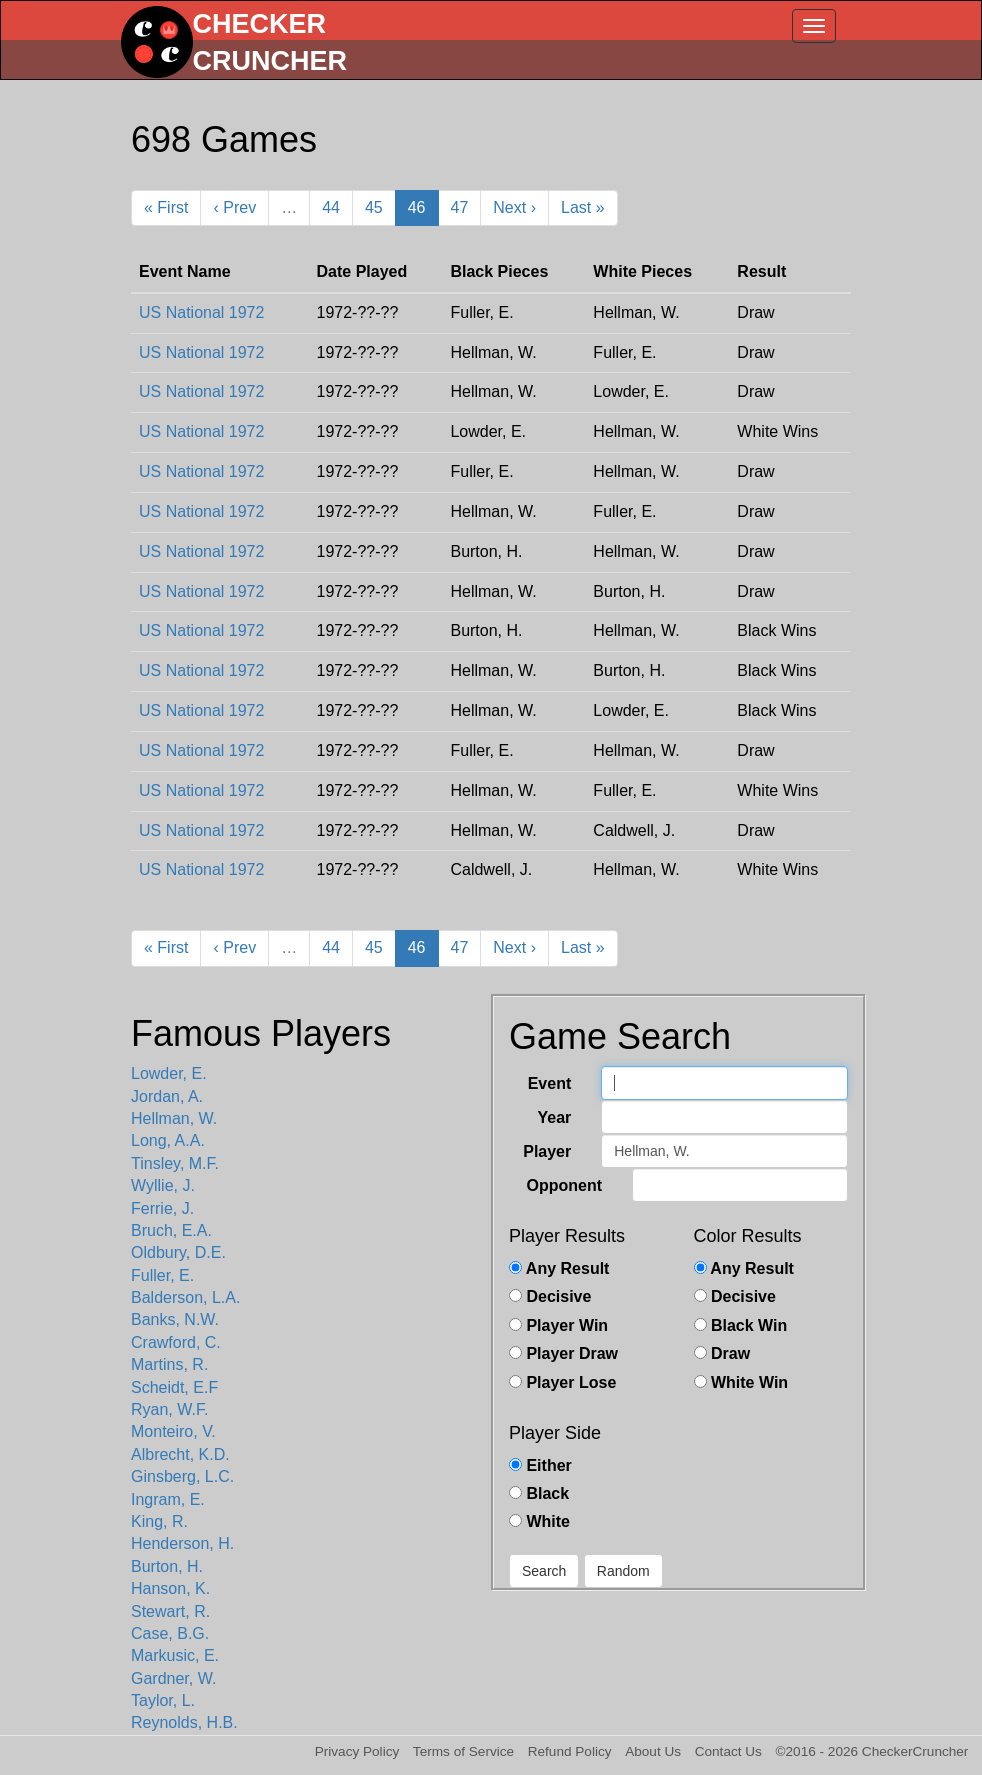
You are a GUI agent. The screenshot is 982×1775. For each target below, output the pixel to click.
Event (550, 1083)
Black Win (741, 1325)
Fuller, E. (162, 1275)
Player (547, 1151)
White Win (741, 1382)
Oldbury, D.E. (178, 1252)
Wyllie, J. (163, 1185)
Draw (722, 1353)
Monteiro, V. (173, 1431)
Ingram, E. (168, 1499)
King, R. (159, 1521)
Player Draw (563, 1353)
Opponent (564, 1185)
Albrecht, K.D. (180, 1454)
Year (554, 1117)
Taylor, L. (163, 1700)
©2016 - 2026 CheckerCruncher (872, 1751)
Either (540, 1465)
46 (417, 207)
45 (374, 207)
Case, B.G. (170, 1633)
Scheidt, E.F (174, 1387)
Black (539, 1493)
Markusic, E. (175, 1655)
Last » (583, 207)
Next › (514, 207)
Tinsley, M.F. (175, 1163)
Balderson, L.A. (185, 1297)
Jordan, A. (167, 1096)
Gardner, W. (173, 1678)
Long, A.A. (168, 1140)
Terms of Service (463, 1751)
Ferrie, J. (162, 1208)
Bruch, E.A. (171, 1230)
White (539, 1521)
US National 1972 (201, 312)
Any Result (559, 1268)
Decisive (550, 1296)
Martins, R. (169, 1364)
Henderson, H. (182, 1543)
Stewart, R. (170, 1611)
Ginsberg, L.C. (182, 1476)
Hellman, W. (174, 1118)
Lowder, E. (169, 1073)
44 (331, 207)
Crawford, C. (176, 1342)
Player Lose (562, 1382)
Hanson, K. (170, 1588)
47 (460, 207)
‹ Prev (234, 207)
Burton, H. (167, 1566)
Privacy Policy (357, 1751)
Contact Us (728, 1751)
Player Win (558, 1325)
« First (166, 207)
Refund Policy (570, 1751)
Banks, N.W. (175, 1319)
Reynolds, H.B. (184, 1722)
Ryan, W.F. (169, 1409)
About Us (653, 1751)
